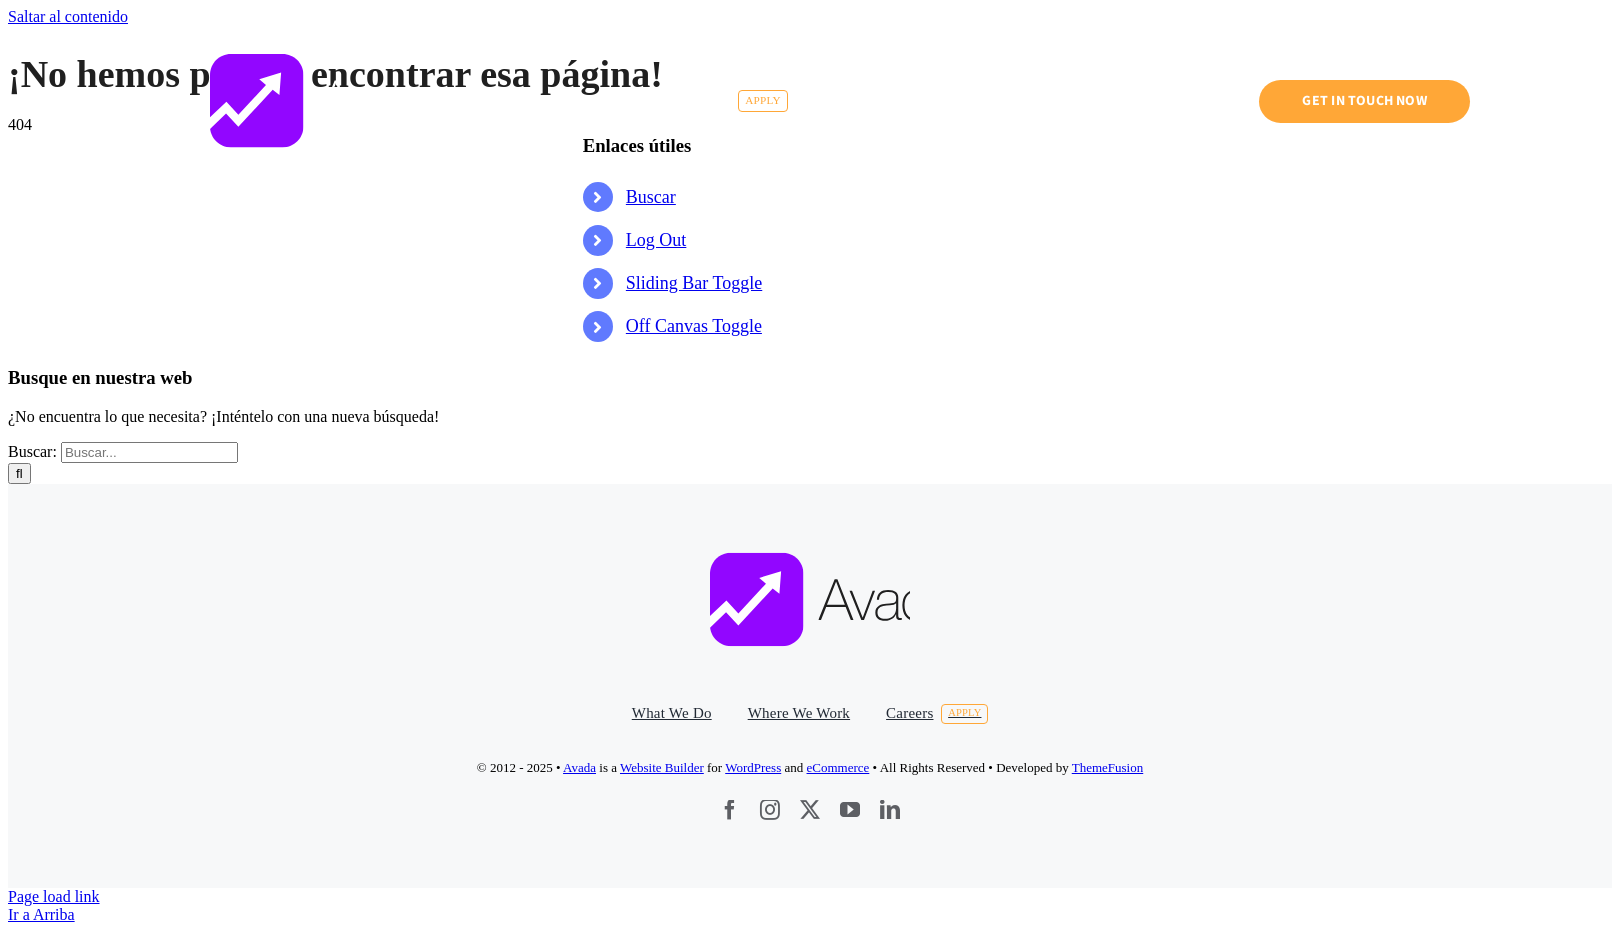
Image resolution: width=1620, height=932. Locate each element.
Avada (579, 767)
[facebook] (730, 810)
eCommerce (838, 767)
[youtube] (850, 810)
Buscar (651, 197)
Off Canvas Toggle (694, 326)
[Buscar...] (149, 452)
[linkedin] (890, 810)
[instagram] (770, 810)
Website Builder (662, 767)
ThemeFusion (1108, 767)
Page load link (54, 896)
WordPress (753, 767)
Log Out (656, 240)
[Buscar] (19, 473)
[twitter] (810, 810)
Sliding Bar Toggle (694, 283)
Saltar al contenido (68, 16)
